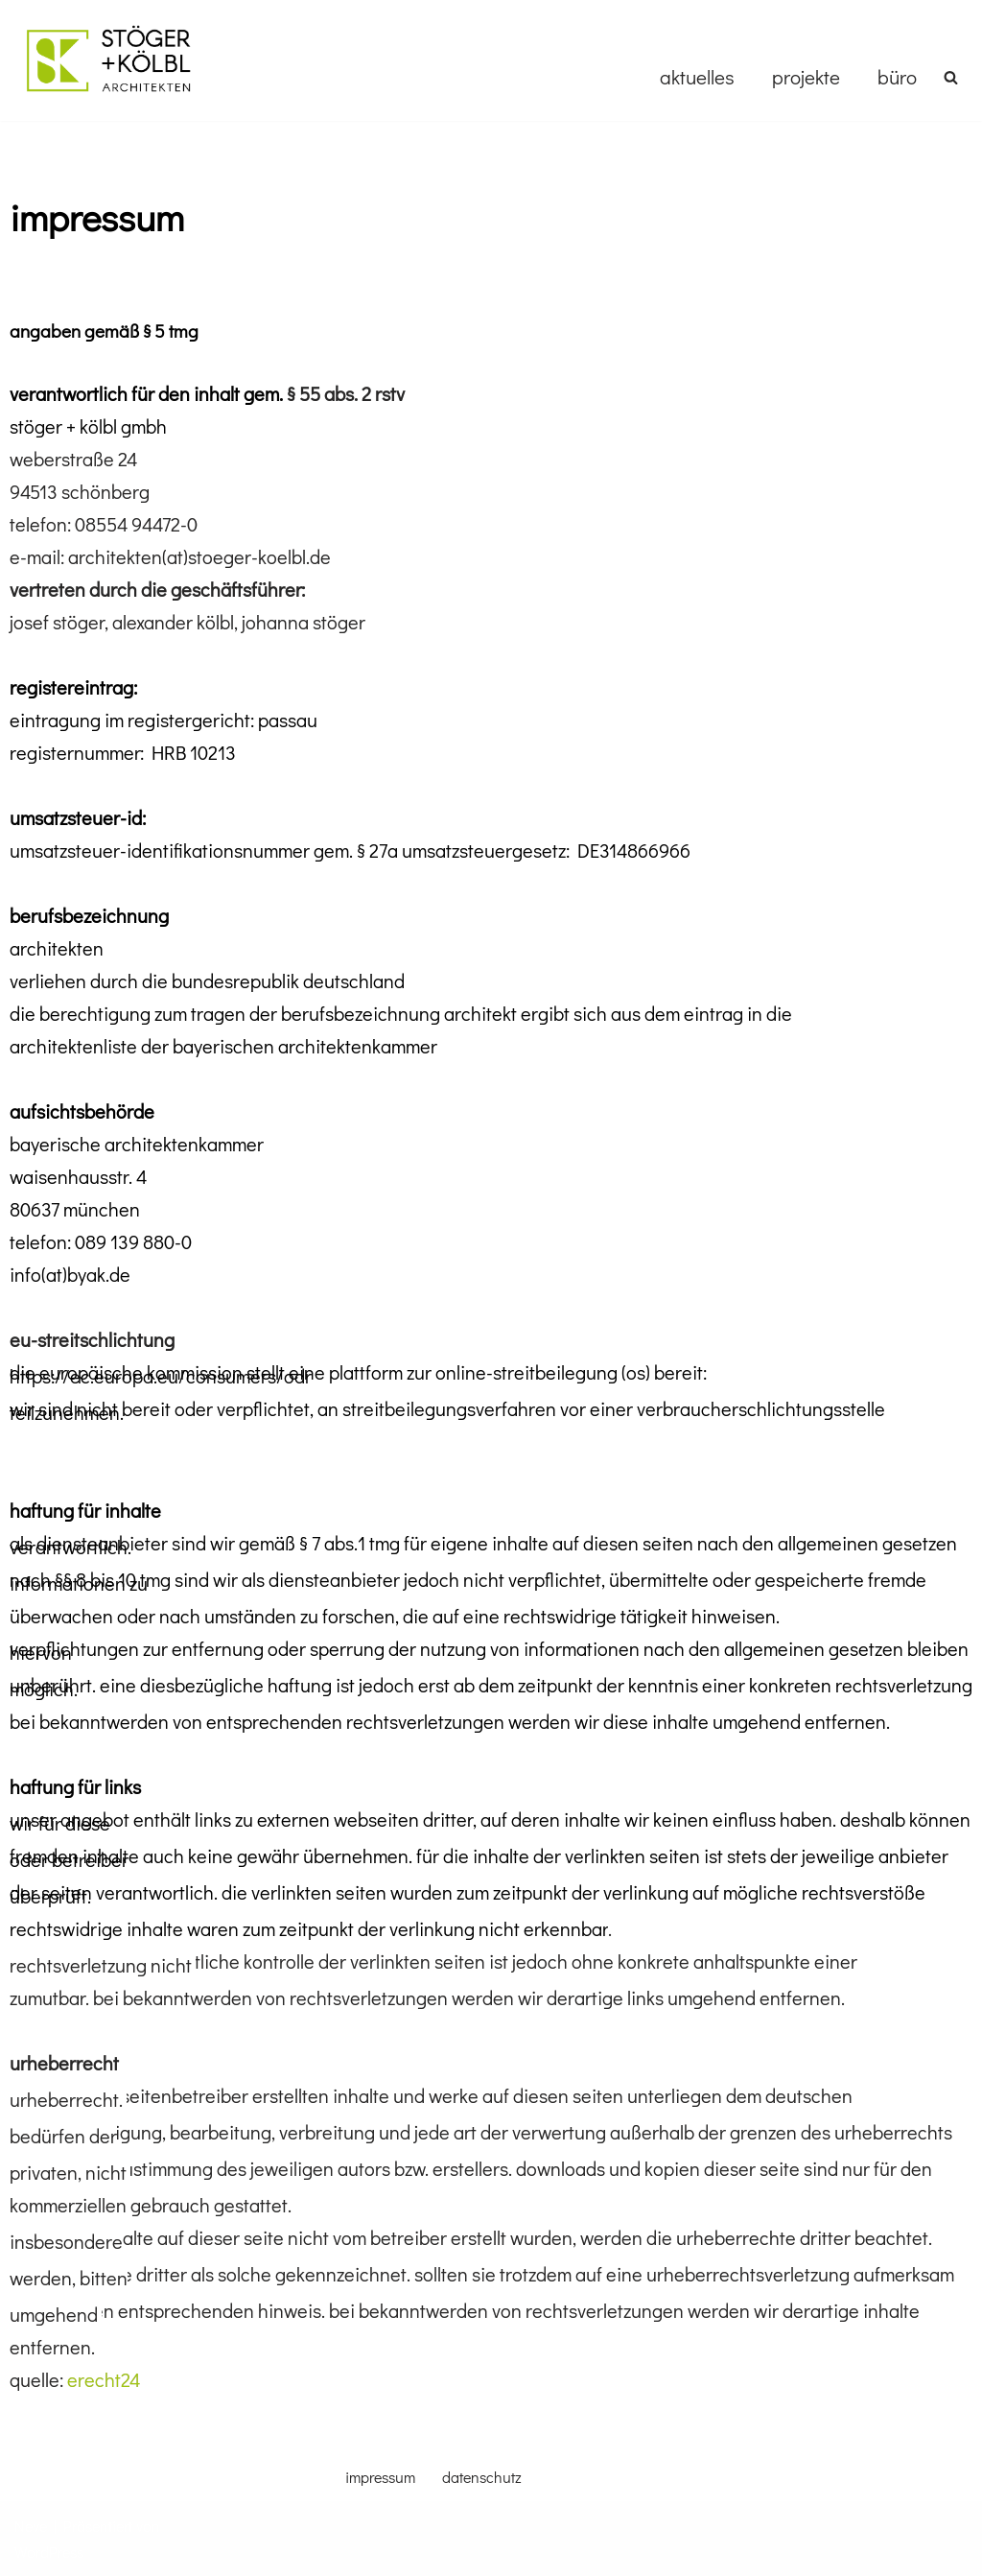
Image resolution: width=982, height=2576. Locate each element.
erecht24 (103, 2379)
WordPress (48, 2551)
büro (897, 76)
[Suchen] (951, 77)
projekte (806, 76)
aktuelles (697, 76)
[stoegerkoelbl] (108, 60)
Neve (30, 2526)
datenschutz (482, 2477)
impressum (380, 2477)
